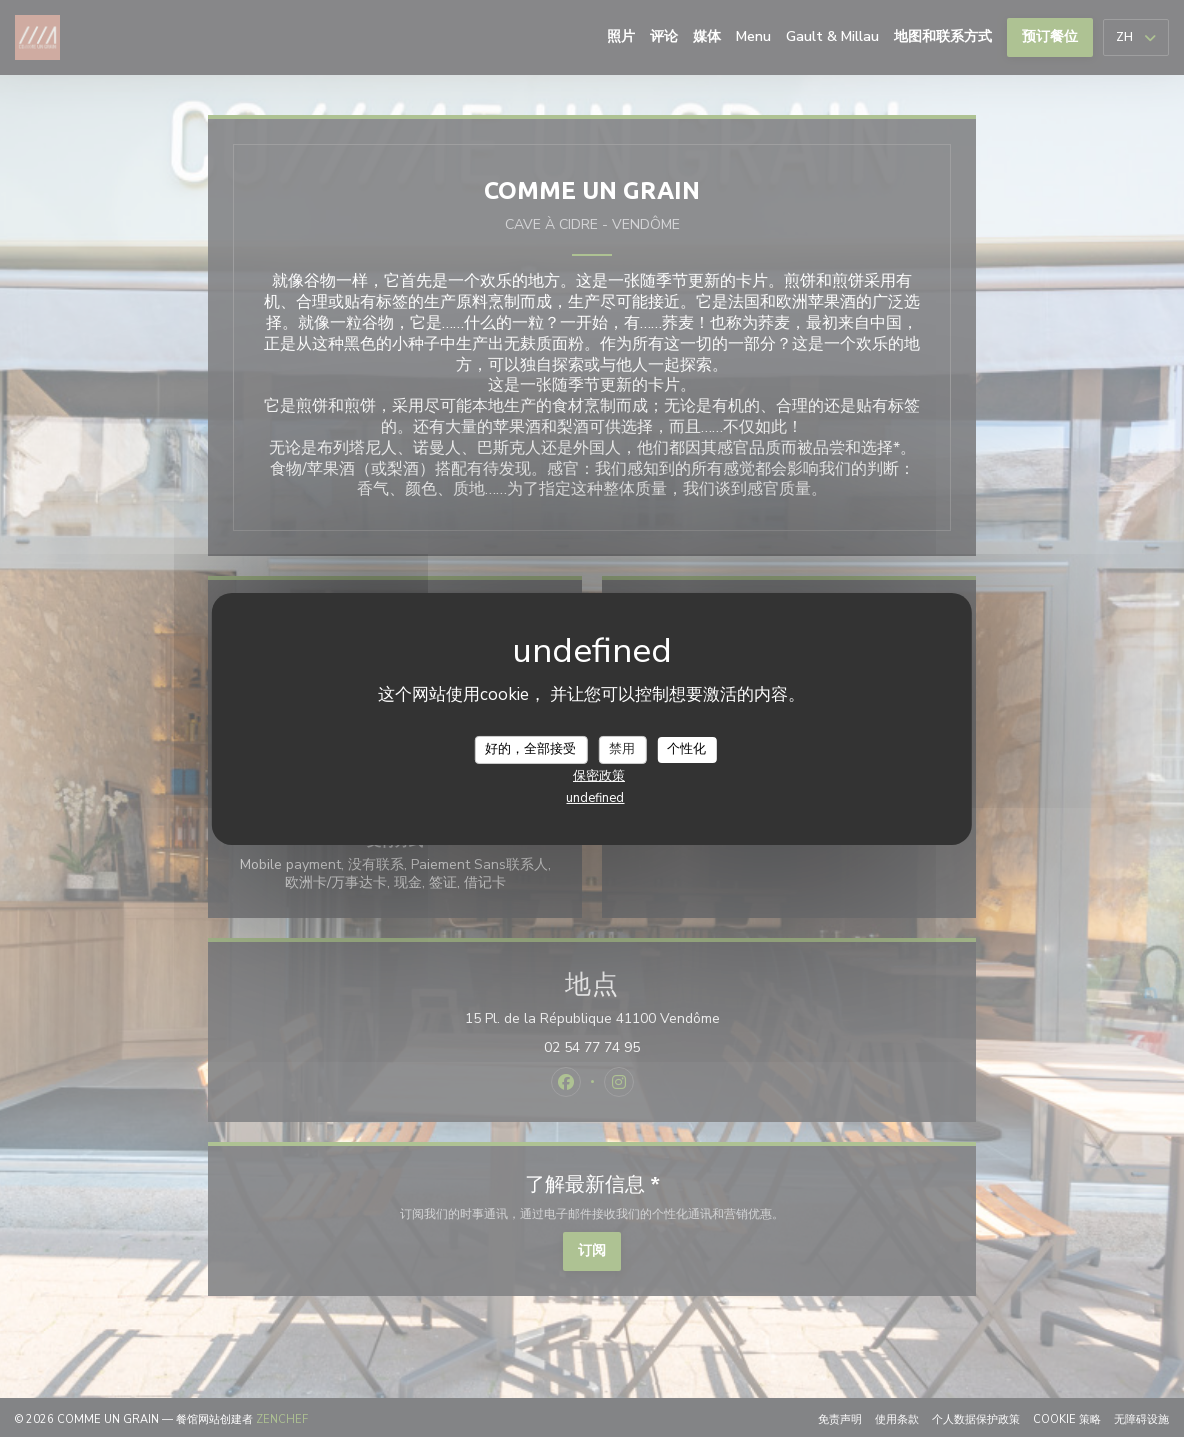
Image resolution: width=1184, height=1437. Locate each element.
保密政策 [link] (599, 776)
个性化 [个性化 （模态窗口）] (686, 749)
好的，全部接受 (530, 749)
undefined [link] (595, 798)
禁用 (622, 749)
